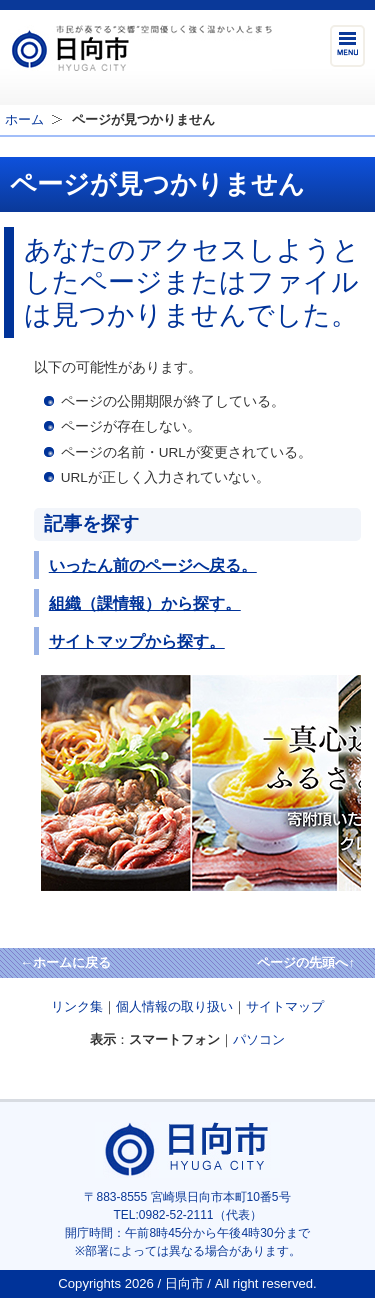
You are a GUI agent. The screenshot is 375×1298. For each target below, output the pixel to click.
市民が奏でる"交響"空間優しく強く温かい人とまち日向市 (141, 48)
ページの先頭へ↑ (306, 962)
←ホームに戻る (65, 962)
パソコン (259, 1039)
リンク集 (77, 1006)
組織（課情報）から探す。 (145, 603)
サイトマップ (285, 1006)
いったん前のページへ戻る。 (153, 565)
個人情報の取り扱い (174, 1006)
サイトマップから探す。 (137, 641)
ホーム (24, 119)
